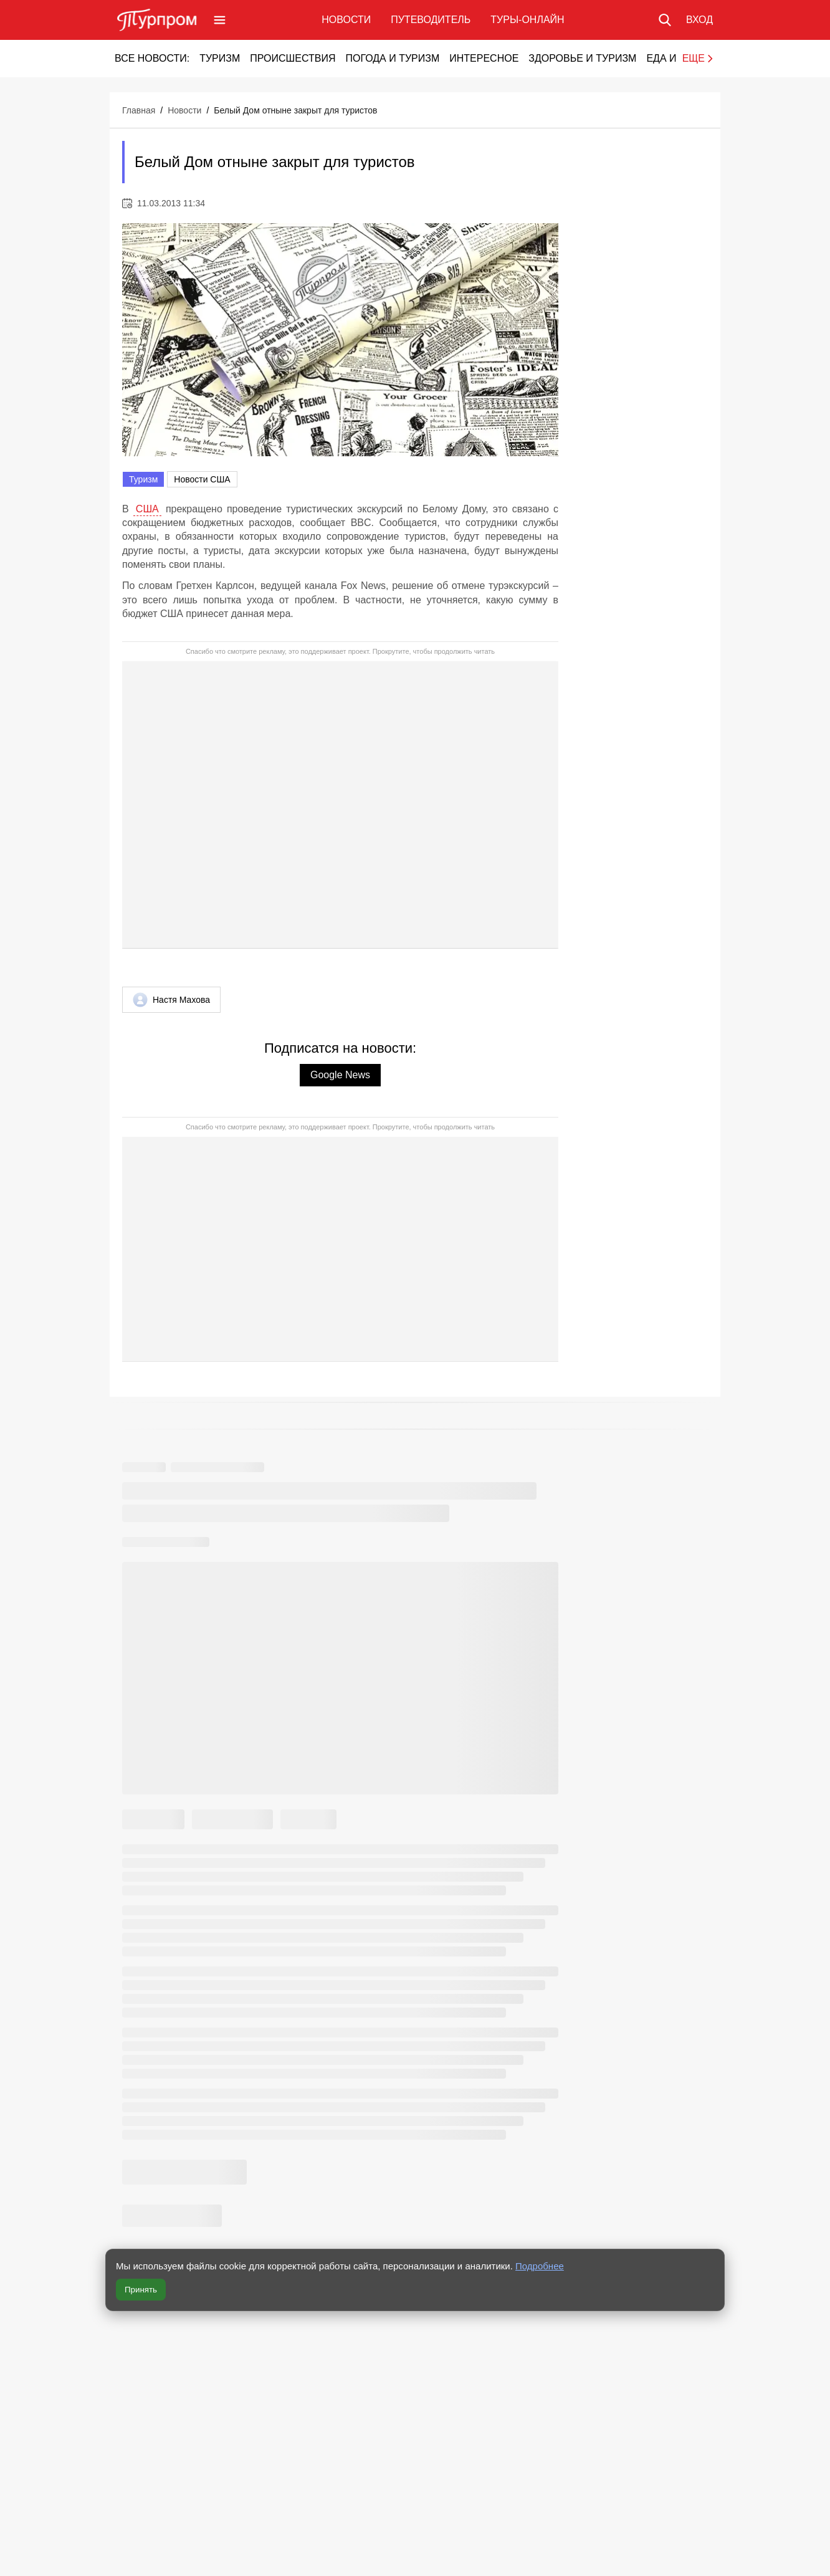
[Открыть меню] (219, 20)
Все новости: (152, 58)
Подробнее (539, 2266)
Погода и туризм (392, 58)
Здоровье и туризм (582, 58)
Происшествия (292, 58)
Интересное (483, 58)
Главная (138, 110)
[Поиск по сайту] (665, 20)
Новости (346, 19)
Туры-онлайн (527, 19)
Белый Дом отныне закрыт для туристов (295, 110)
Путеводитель (430, 19)
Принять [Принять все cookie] (141, 2289)
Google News (340, 1075)
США (147, 509)
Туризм (219, 58)
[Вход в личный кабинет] (699, 20)
